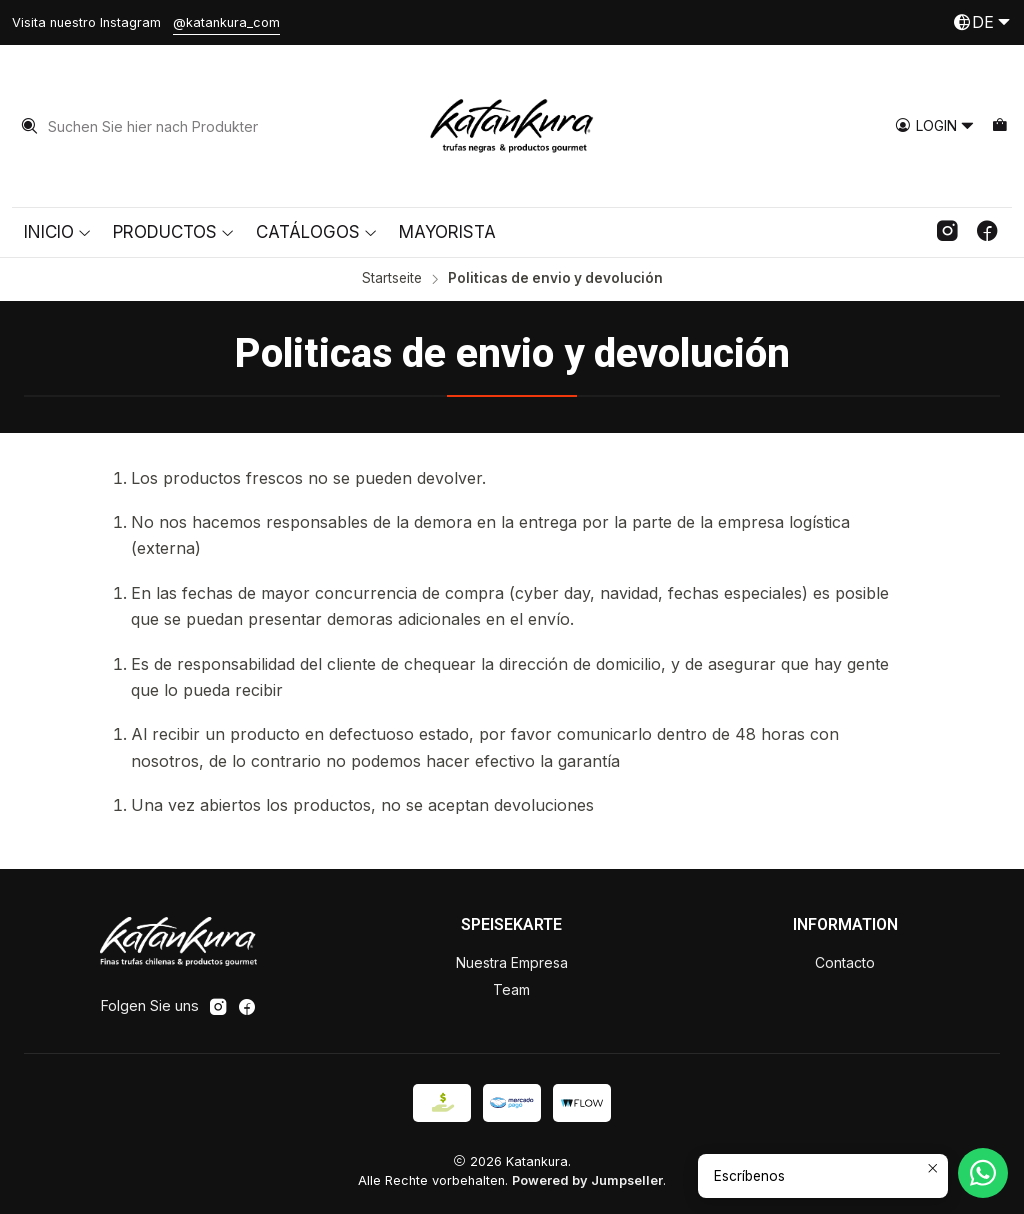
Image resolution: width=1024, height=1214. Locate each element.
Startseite (392, 279)
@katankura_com (226, 22)
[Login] (935, 126)
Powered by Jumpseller (587, 1180)
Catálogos (317, 232)
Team (511, 989)
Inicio (58, 232)
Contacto (845, 962)
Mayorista (447, 232)
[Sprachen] (982, 22)
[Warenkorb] (999, 126)
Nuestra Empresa (512, 962)
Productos (174, 232)
